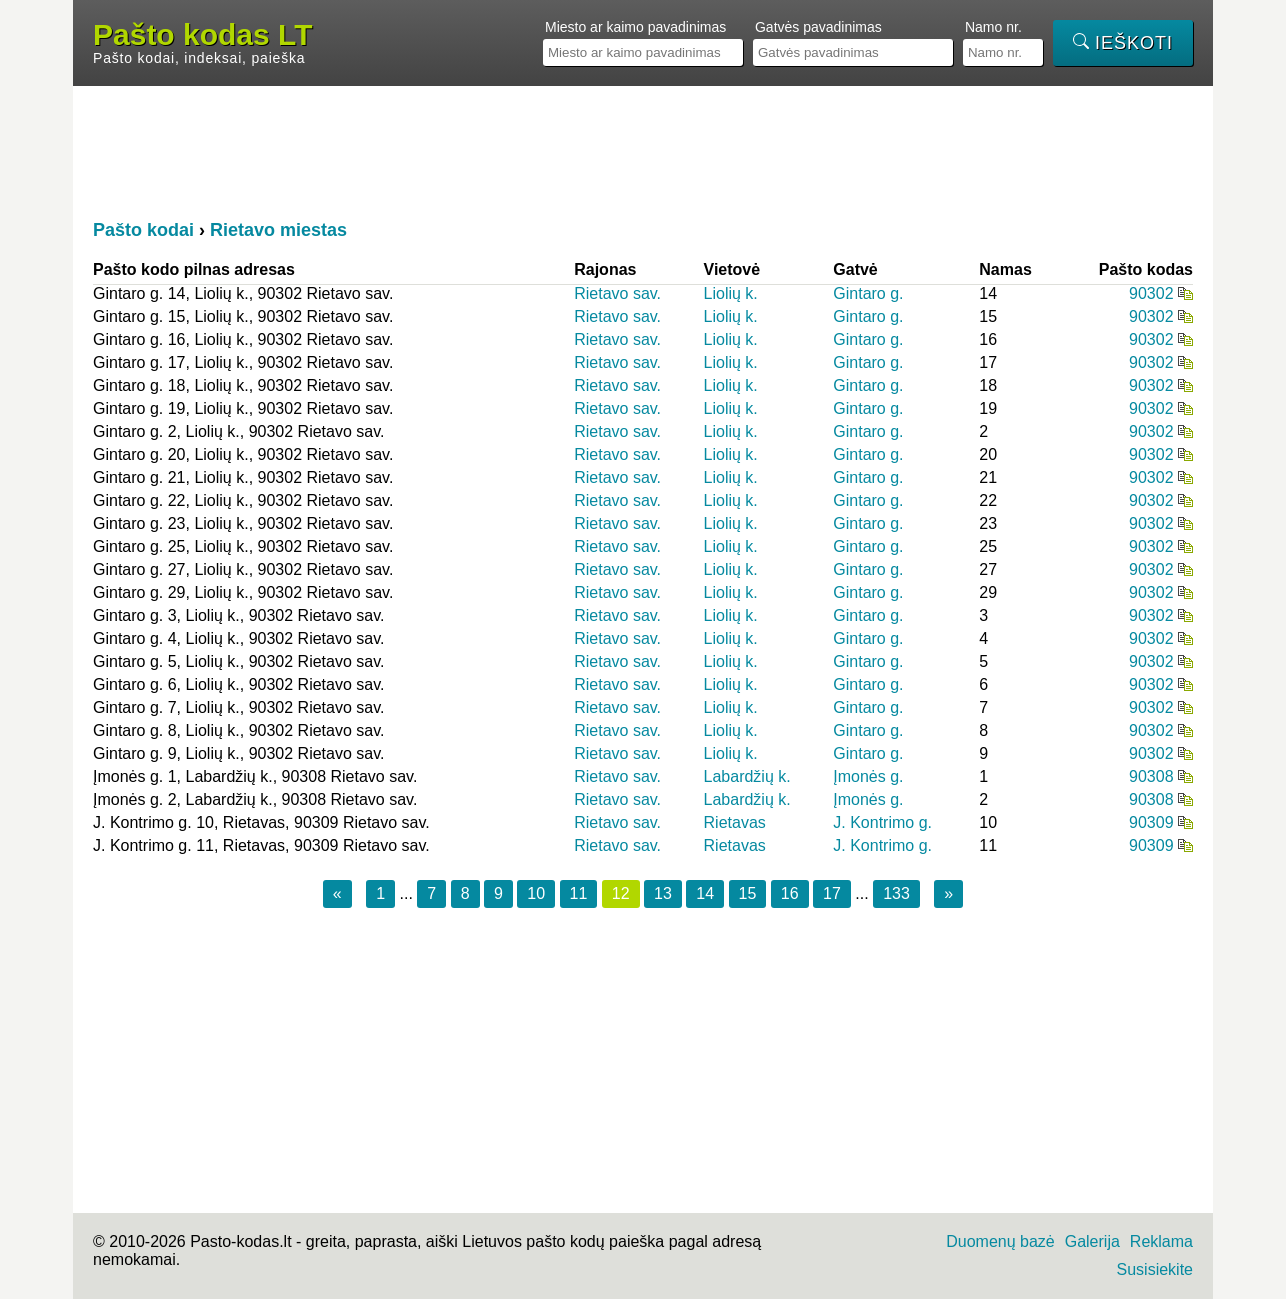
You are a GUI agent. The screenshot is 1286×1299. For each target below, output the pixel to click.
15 (748, 893)
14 (705, 893)
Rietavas (735, 822)
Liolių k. (731, 293)
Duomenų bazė (1000, 1241)
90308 (1151, 776)
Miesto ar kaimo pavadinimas (635, 27)
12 (621, 893)
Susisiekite (1155, 1269)
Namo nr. (993, 27)
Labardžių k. (747, 776)
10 (536, 893)
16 (790, 893)
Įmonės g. (868, 776)
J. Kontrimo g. (882, 822)
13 (663, 893)
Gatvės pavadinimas (818, 27)
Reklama (1161, 1241)
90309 (1151, 822)
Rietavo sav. (617, 293)
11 (579, 893)
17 (832, 893)
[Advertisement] (643, 151)
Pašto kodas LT (203, 35)
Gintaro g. (868, 293)
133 (896, 893)
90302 (1151, 293)
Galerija (1092, 1241)
